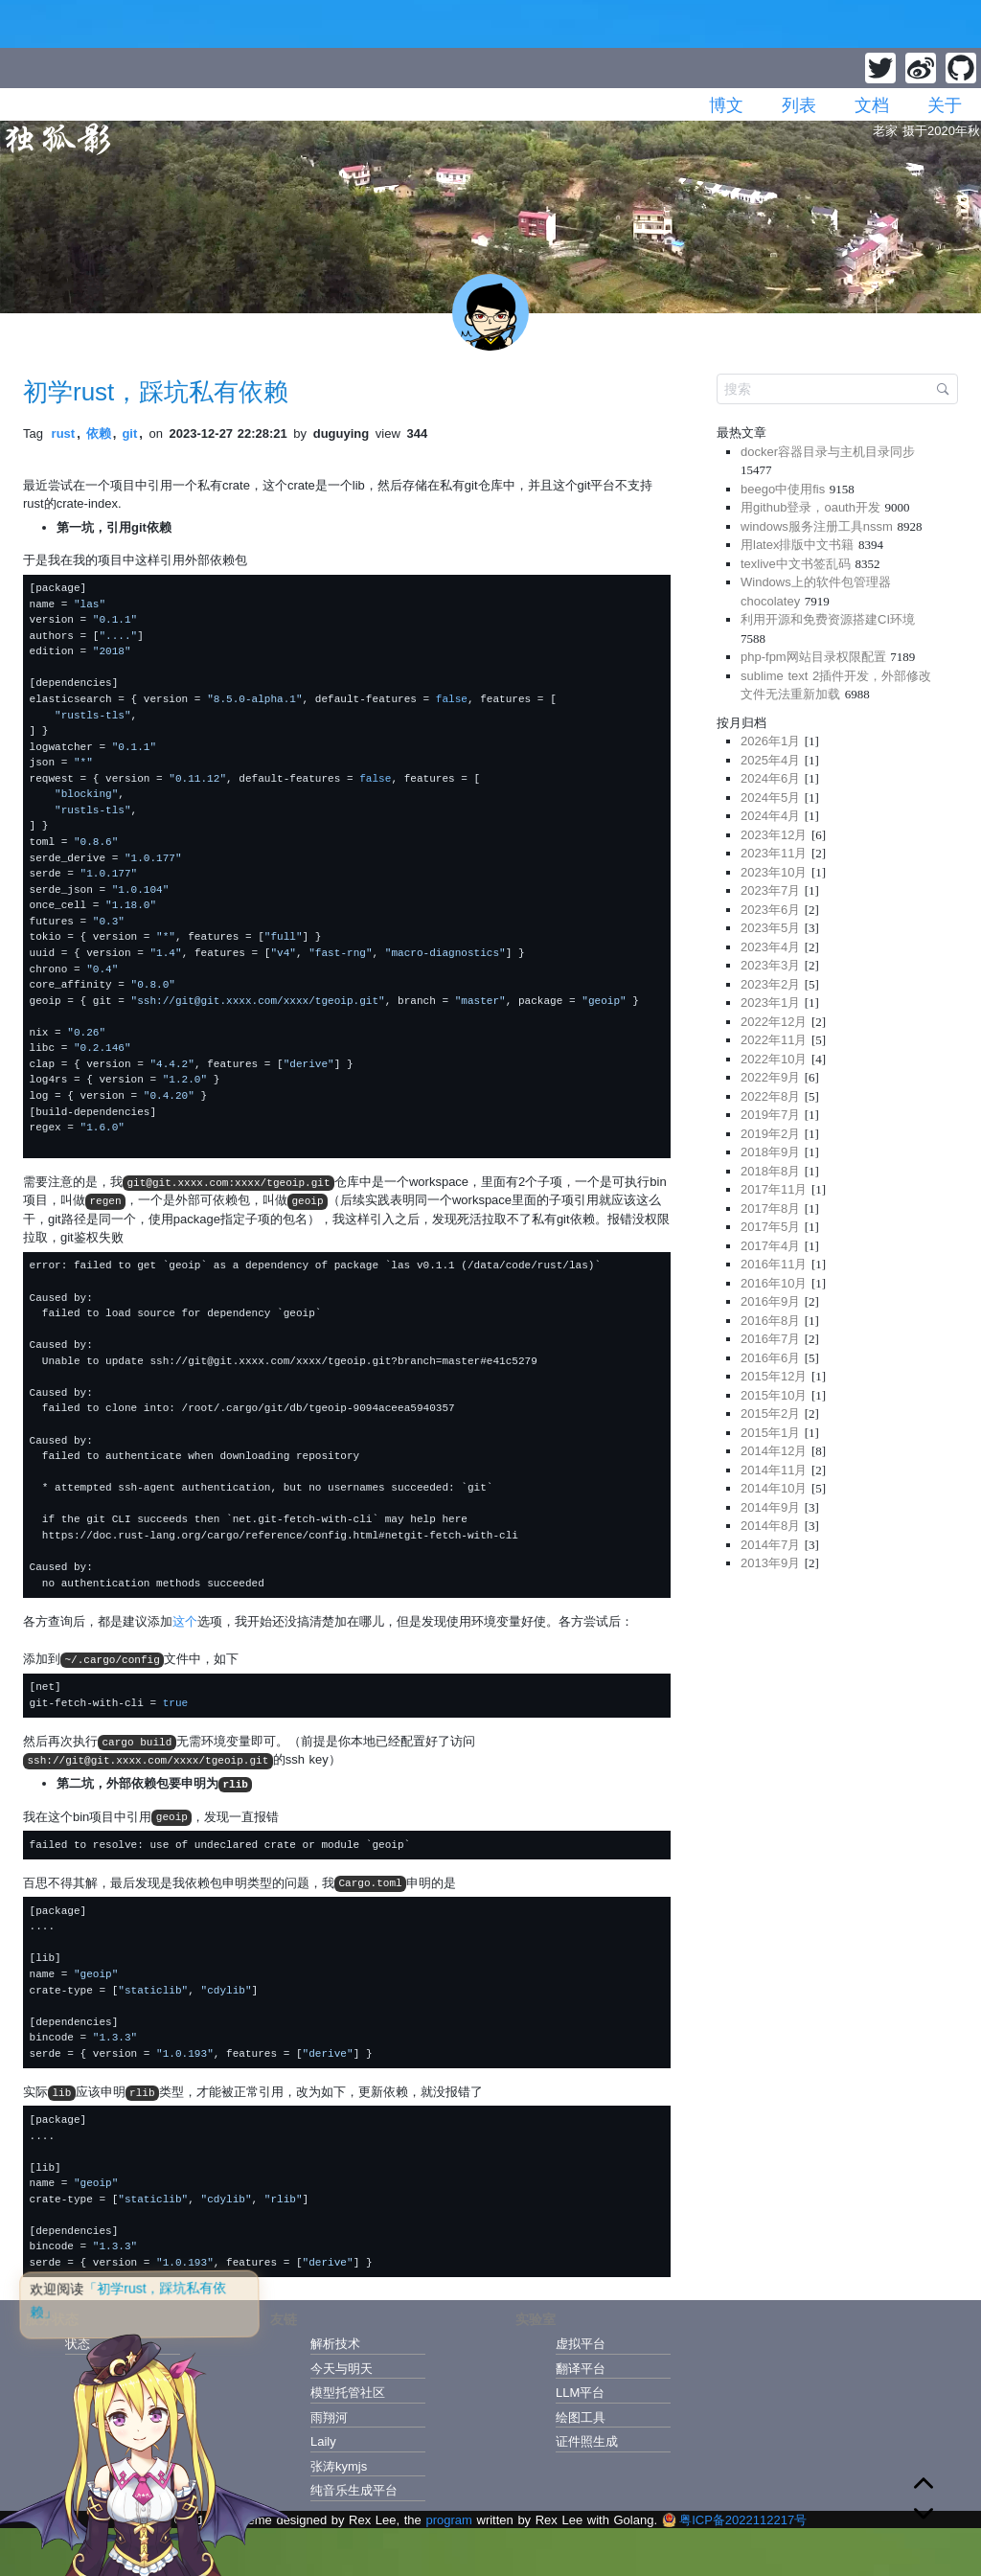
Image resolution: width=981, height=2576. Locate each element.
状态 (77, 2344)
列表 (799, 105)
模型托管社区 (347, 2392)
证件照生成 (587, 2441)
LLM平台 (580, 2392)
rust (64, 433)
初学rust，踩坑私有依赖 (155, 391)
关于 (944, 105)
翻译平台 (580, 2368)
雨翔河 (329, 2417)
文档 (872, 105)
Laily (323, 2441)
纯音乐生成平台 (354, 2490)
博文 (726, 105)
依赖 (98, 433)
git (129, 433)
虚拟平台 (580, 2344)
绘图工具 (580, 2417)
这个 (184, 1621)
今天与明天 (341, 2368)
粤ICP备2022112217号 (734, 2520)
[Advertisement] (837, 1719)
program (448, 2520)
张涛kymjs (338, 2466)
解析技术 (335, 2344)
